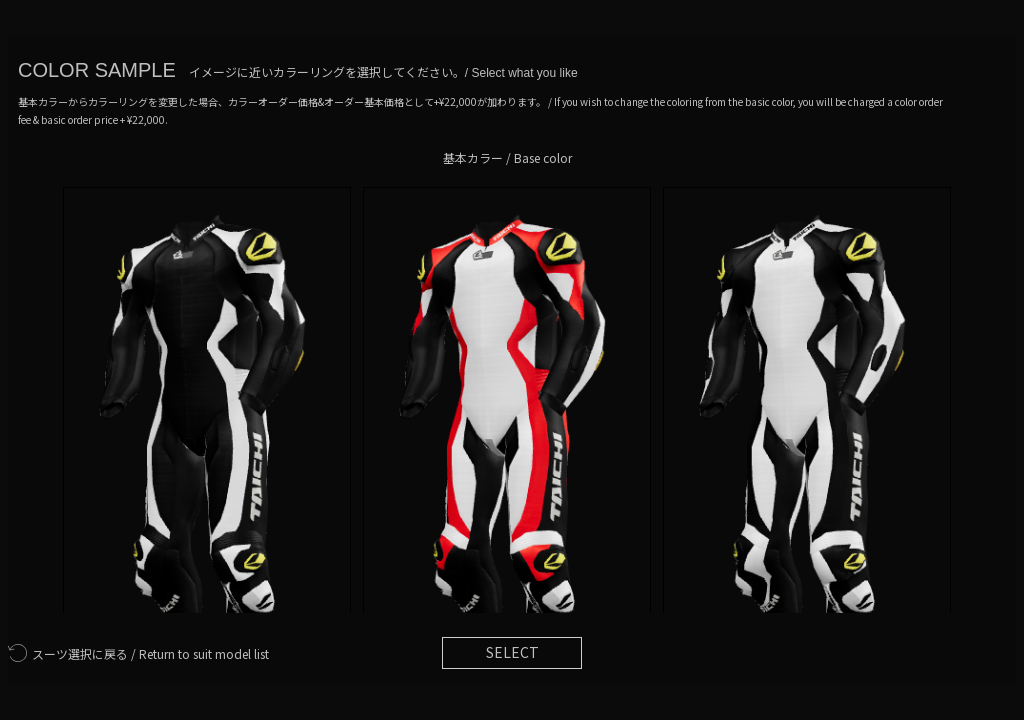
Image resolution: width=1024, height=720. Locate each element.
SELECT (512, 652)
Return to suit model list (138, 653)
